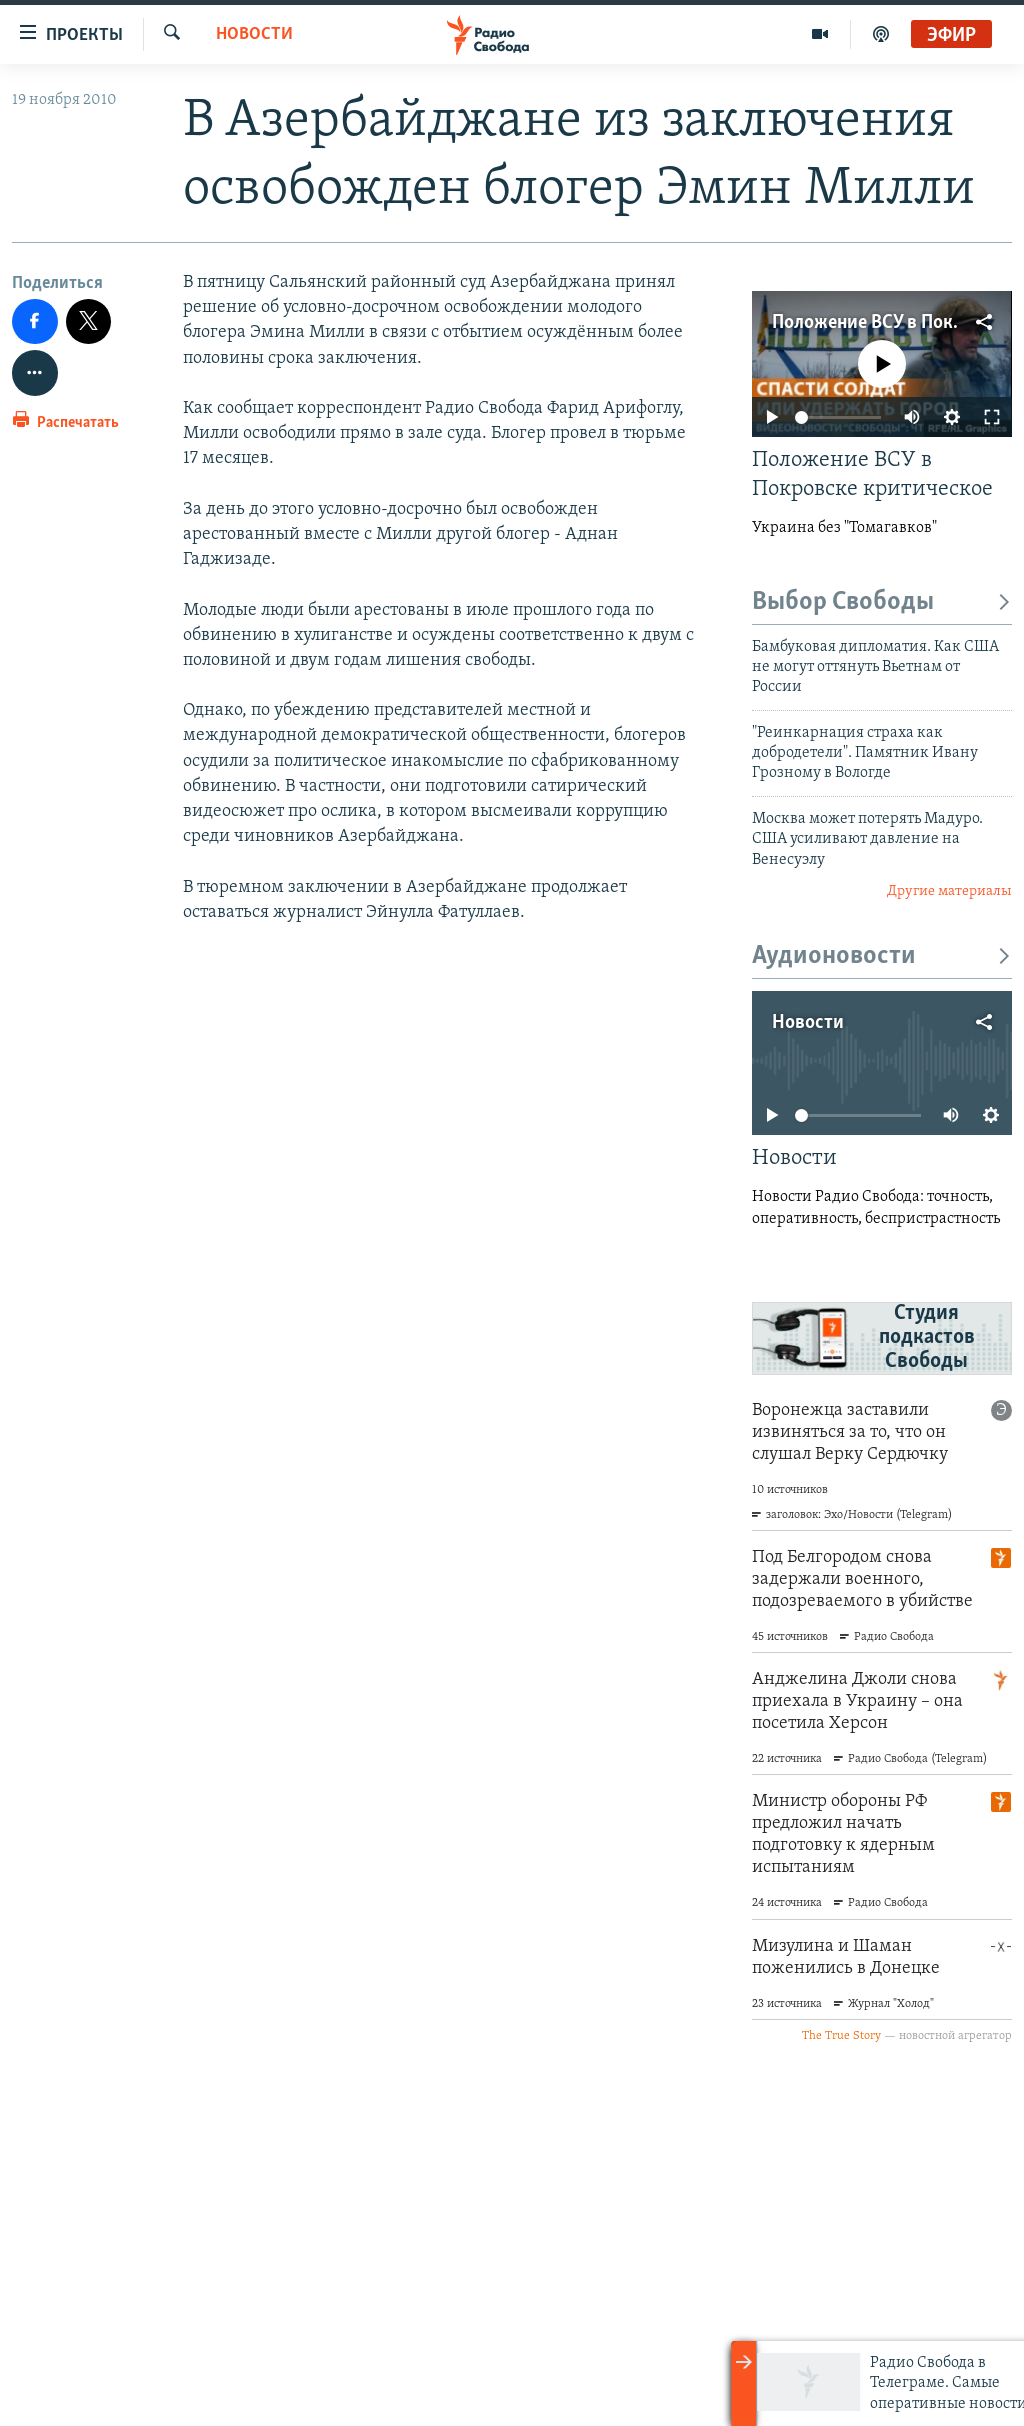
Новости (254, 34)
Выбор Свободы (882, 602)
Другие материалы (949, 891)
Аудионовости (882, 956)
